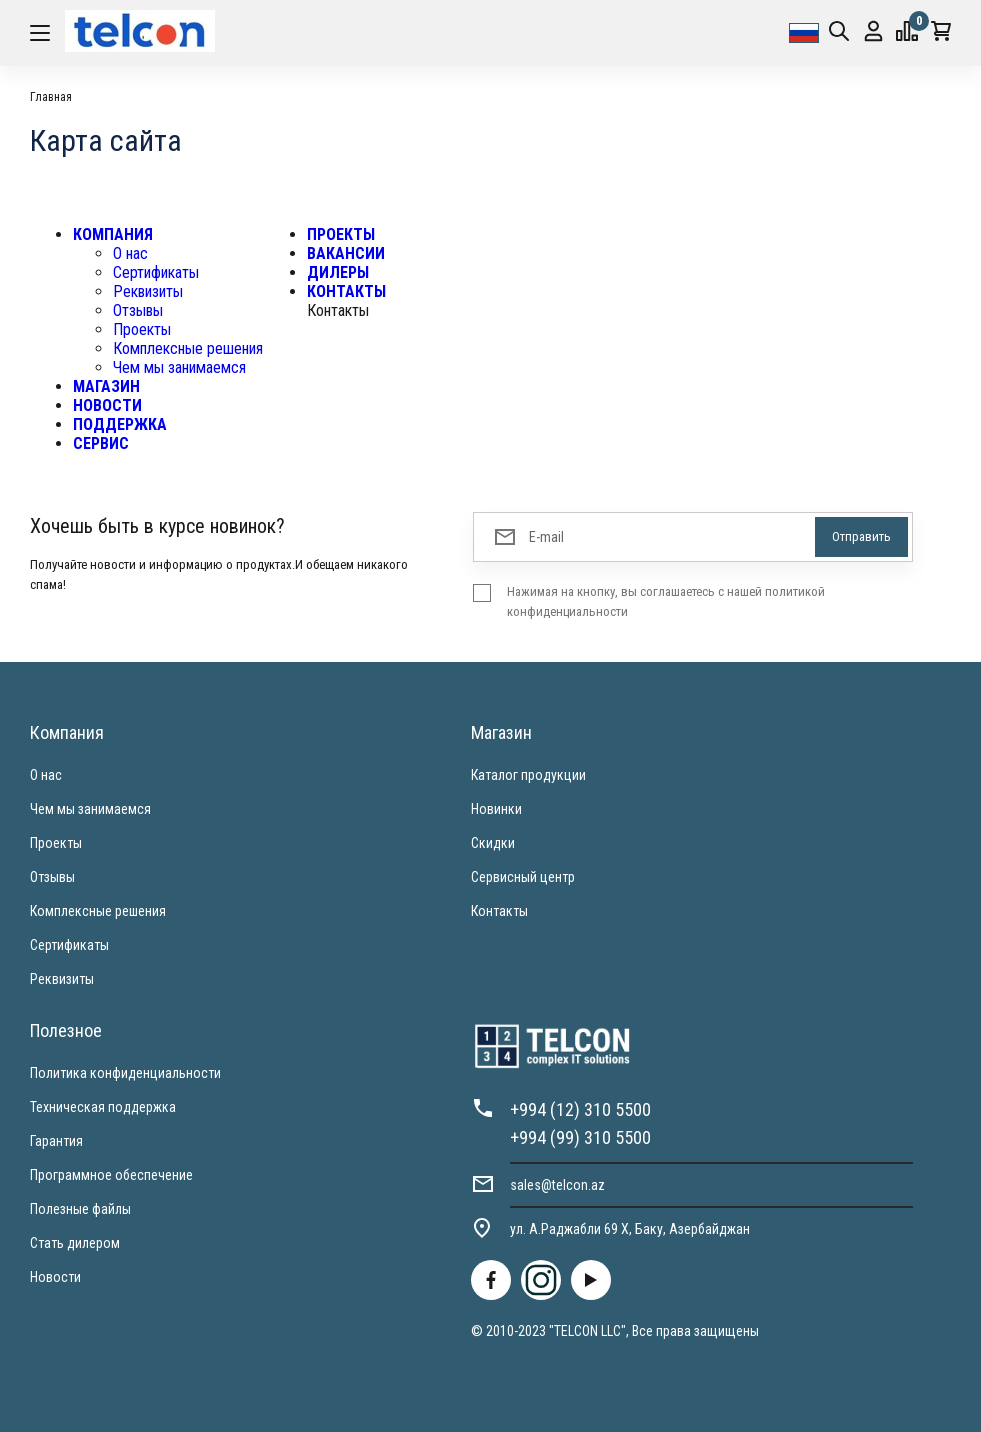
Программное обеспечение (111, 1175)
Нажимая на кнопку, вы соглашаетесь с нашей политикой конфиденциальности (666, 601)
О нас (130, 253)
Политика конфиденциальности (125, 1073)
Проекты (142, 329)
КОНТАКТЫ (346, 291)
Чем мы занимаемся (179, 367)
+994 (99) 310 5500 (580, 1137)
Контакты (499, 911)
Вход (873, 31)
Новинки (496, 809)
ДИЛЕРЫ (338, 272)
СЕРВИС (101, 443)
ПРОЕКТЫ (341, 234)
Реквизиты (148, 291)
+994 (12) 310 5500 (580, 1109)
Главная (51, 97)
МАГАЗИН (106, 386)
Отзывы (138, 310)
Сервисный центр (523, 877)
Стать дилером (75, 1243)
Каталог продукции (528, 775)
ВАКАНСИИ (346, 253)
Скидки (493, 843)
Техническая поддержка (103, 1107)
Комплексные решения (188, 348)
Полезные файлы (80, 1209)
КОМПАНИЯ (113, 234)
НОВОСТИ (107, 405)
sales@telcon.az (557, 1185)
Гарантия (56, 1141)
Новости (55, 1277)
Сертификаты (156, 272)
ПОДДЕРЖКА (120, 424)
